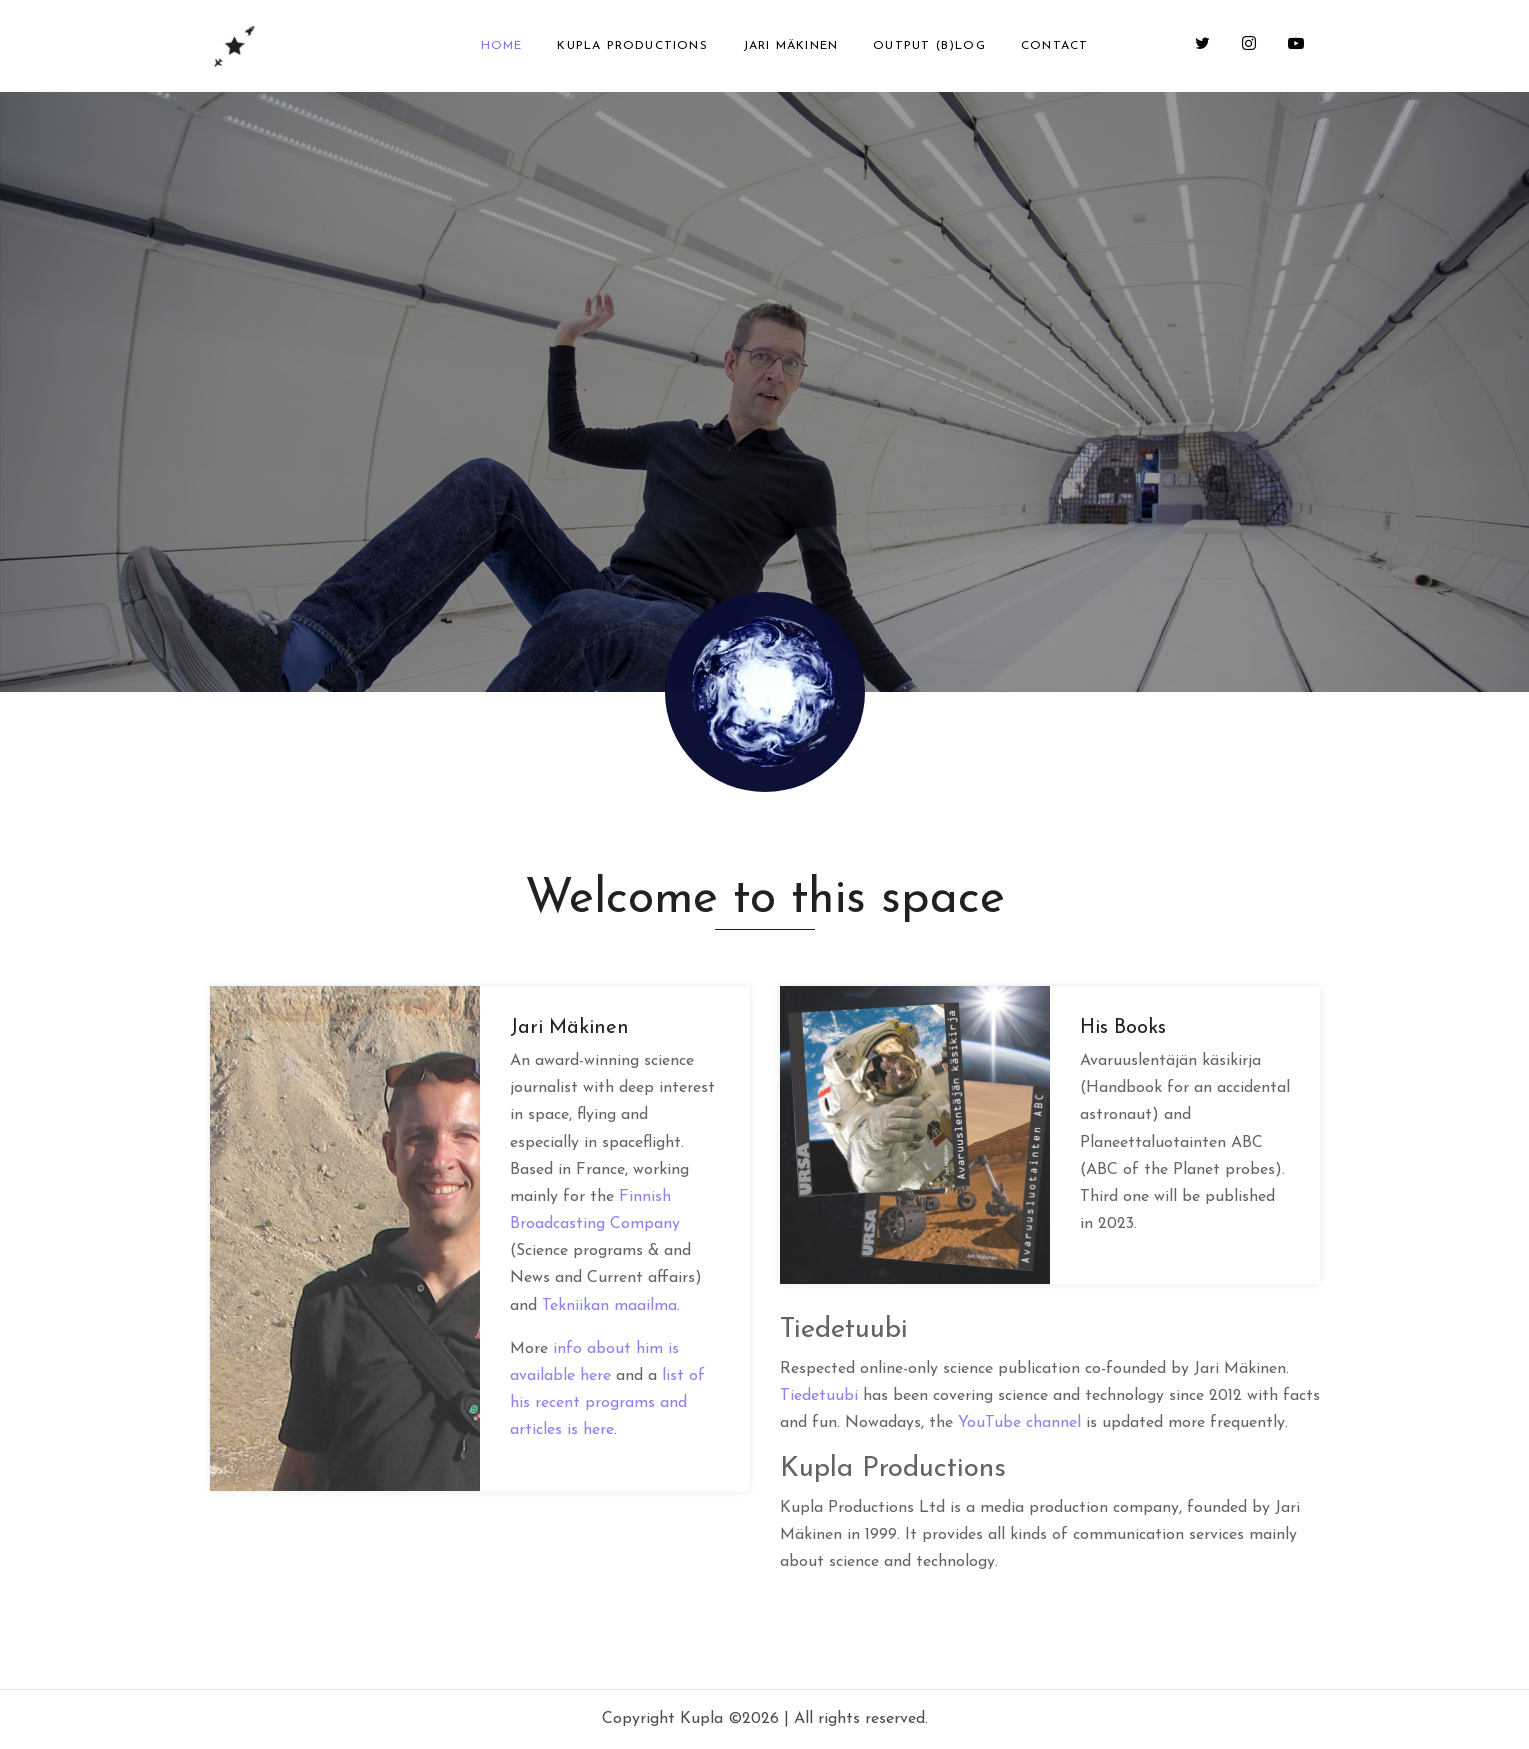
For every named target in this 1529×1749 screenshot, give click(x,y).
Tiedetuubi (819, 1396)
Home (502, 46)
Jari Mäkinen (790, 46)
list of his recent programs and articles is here (607, 1403)
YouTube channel (1019, 1423)
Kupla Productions (632, 46)
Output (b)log (929, 46)
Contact (1054, 46)
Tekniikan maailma (609, 1306)
